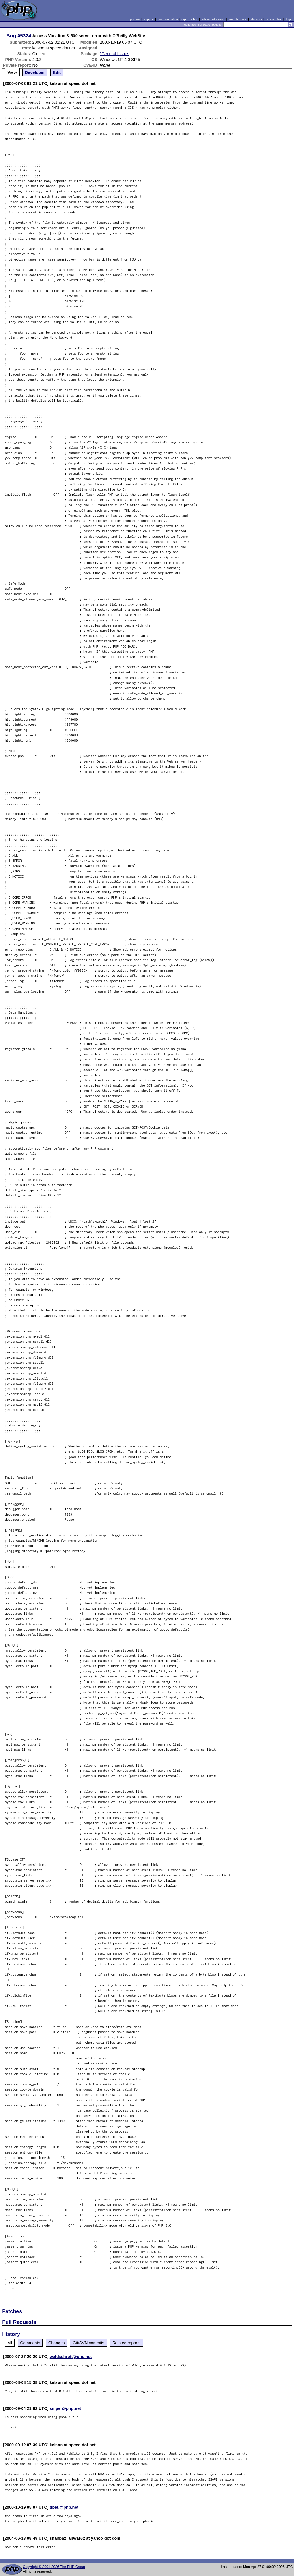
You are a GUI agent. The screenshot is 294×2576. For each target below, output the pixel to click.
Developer (35, 72)
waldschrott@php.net (71, 2356)
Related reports (126, 2343)
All (9, 2343)
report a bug (189, 19)
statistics (256, 19)
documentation (168, 19)
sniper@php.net (65, 2408)
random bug (274, 19)
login (289, 19)
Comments (30, 2343)
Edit (57, 72)
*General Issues (114, 53)
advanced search (213, 19)
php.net (135, 19)
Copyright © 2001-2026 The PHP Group (54, 2567)
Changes (56, 2343)
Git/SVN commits (88, 2343)
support (149, 19)
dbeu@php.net (64, 2507)
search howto (238, 19)
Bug (11, 36)
